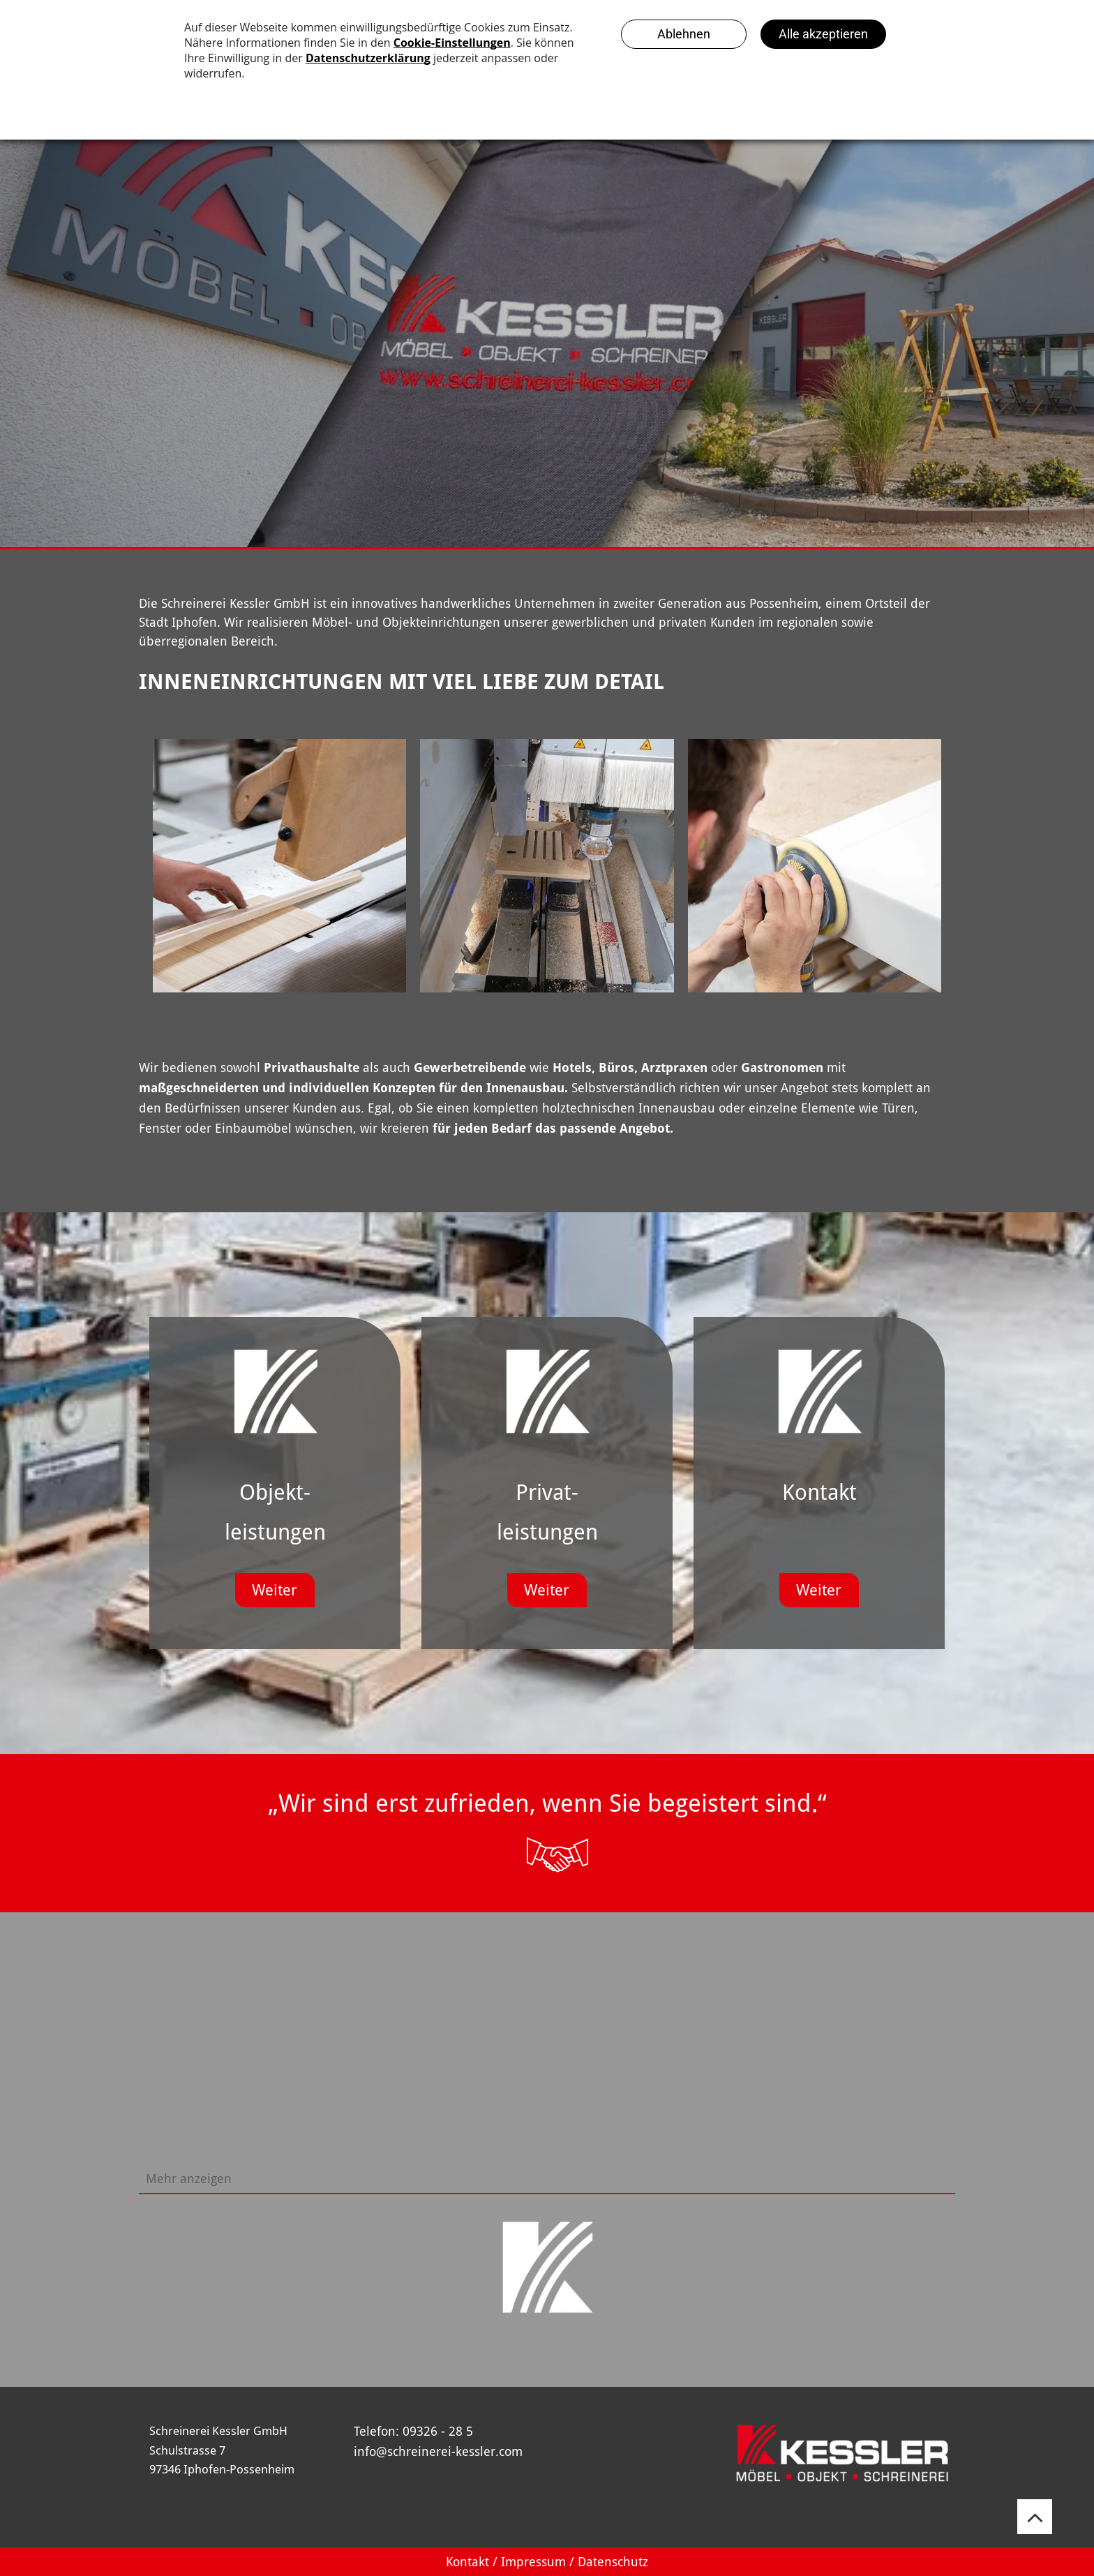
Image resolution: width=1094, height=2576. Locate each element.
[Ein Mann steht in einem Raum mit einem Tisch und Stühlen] (850, 2066)
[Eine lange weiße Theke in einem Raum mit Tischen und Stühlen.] (648, 2066)
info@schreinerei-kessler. (426, 2451)
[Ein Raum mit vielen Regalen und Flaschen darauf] (446, 2066)
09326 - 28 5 (438, 2431)
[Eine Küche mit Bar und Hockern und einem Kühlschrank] (243, 2066)
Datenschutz (613, 2561)
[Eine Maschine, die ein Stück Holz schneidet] (546, 865)
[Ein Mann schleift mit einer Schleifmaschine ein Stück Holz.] (814, 865)
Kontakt (467, 2561)
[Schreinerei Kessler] (279, 865)
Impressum (533, 2561)
